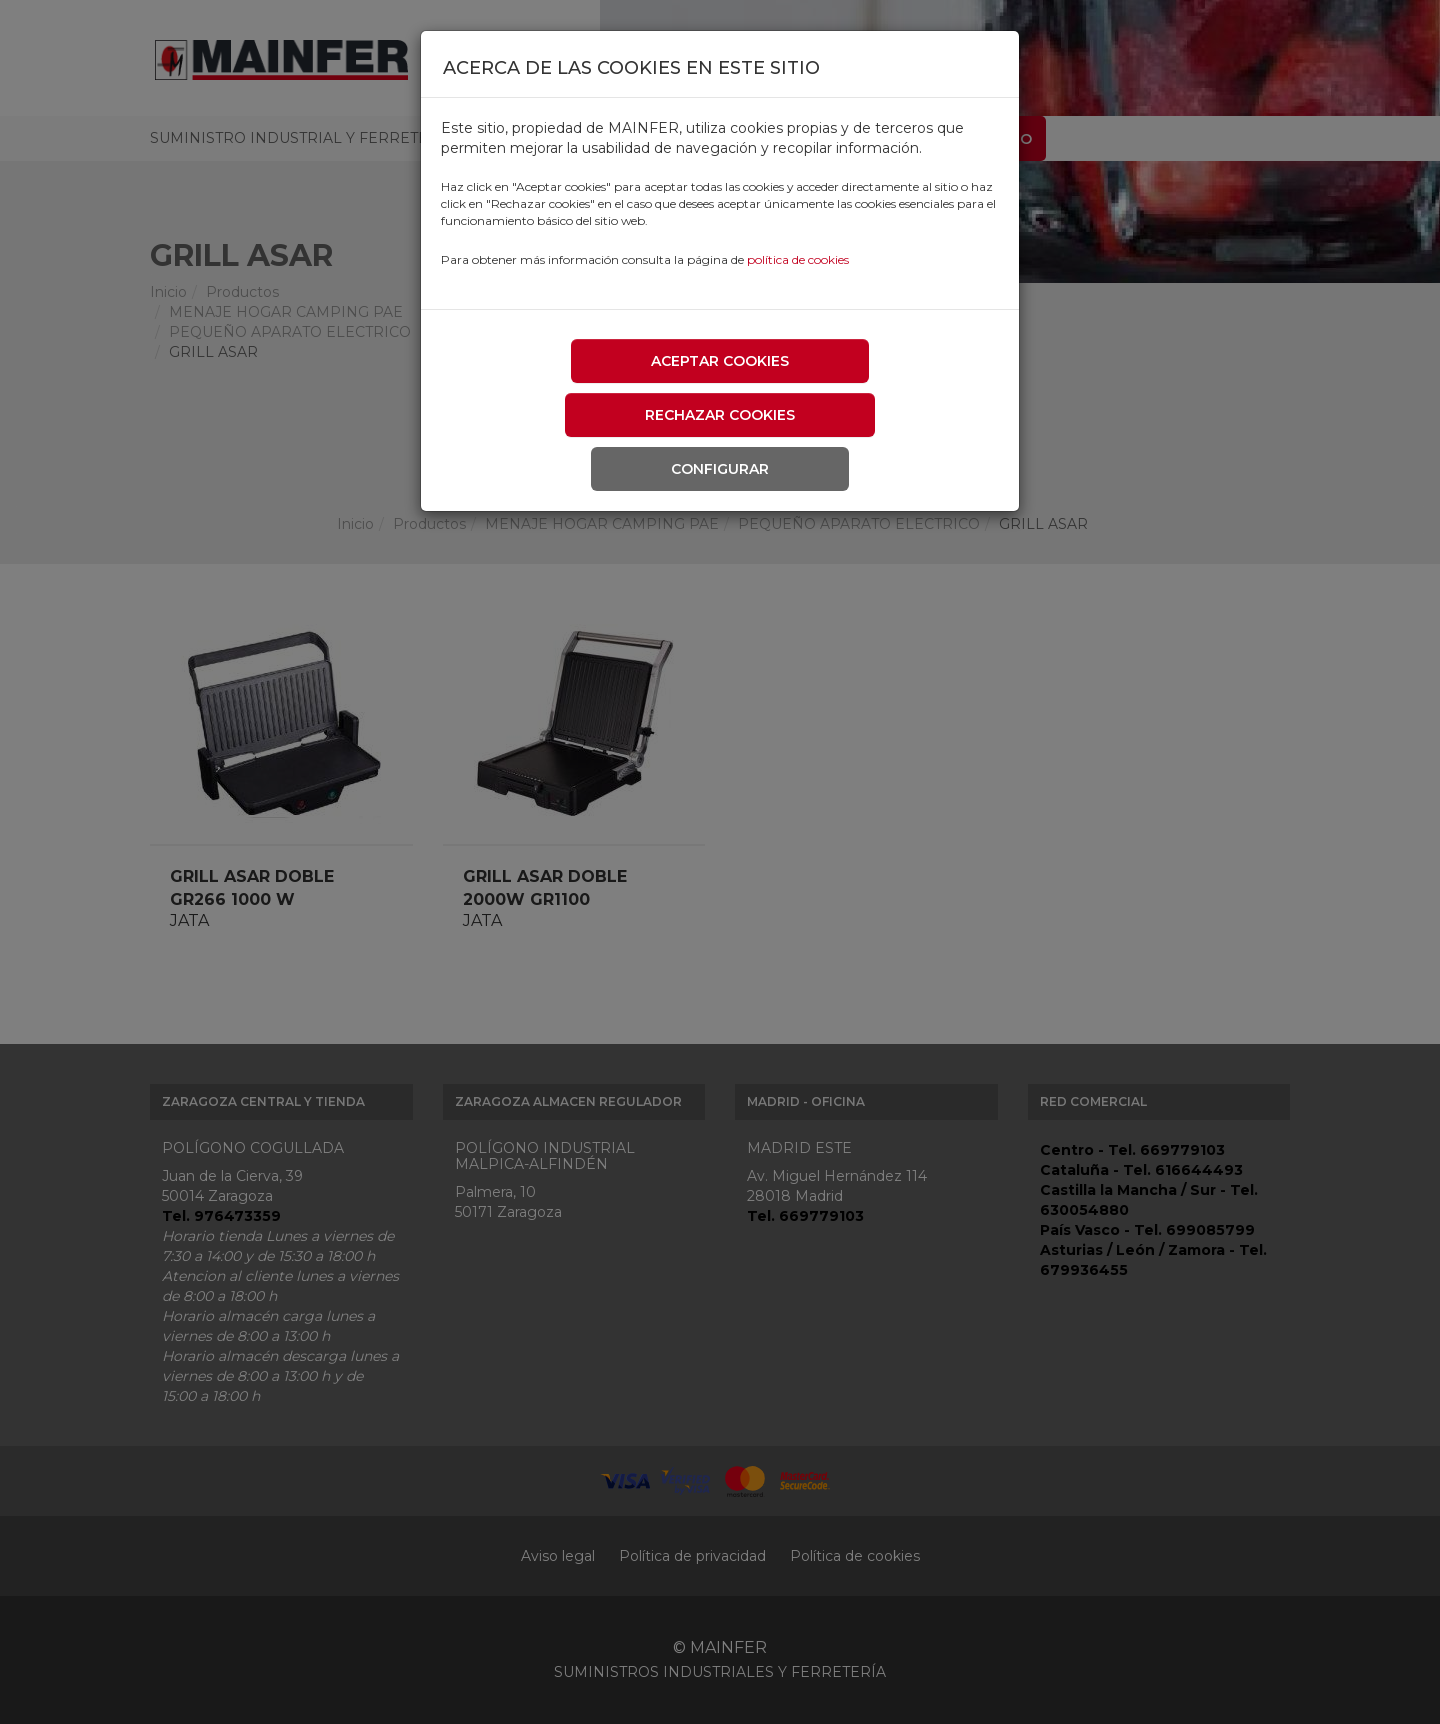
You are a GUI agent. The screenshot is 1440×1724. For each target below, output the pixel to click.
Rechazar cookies (720, 415)
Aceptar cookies (720, 361)
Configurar (720, 469)
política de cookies (798, 259)
